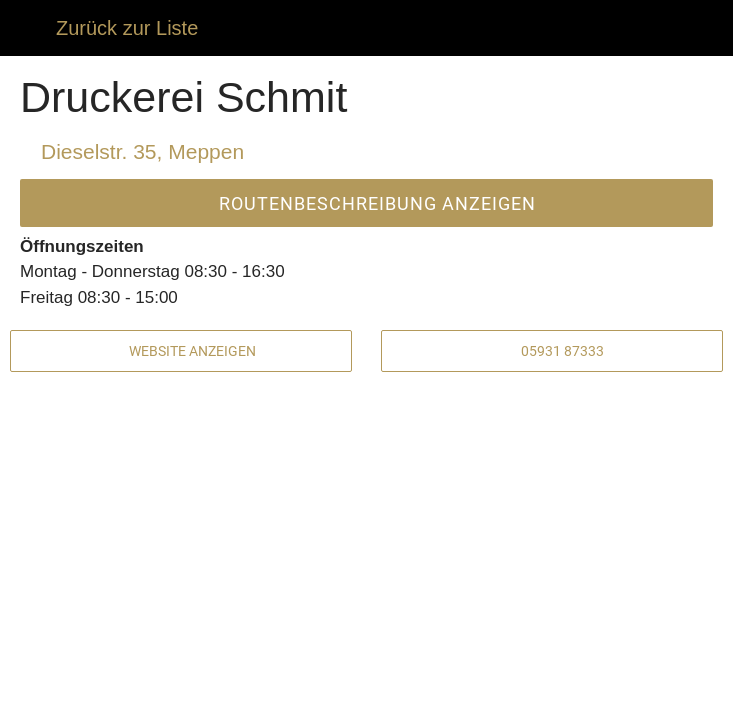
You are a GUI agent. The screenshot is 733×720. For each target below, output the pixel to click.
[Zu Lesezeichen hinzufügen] (600, 696)
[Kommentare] (133, 696)
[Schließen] (28, 28)
